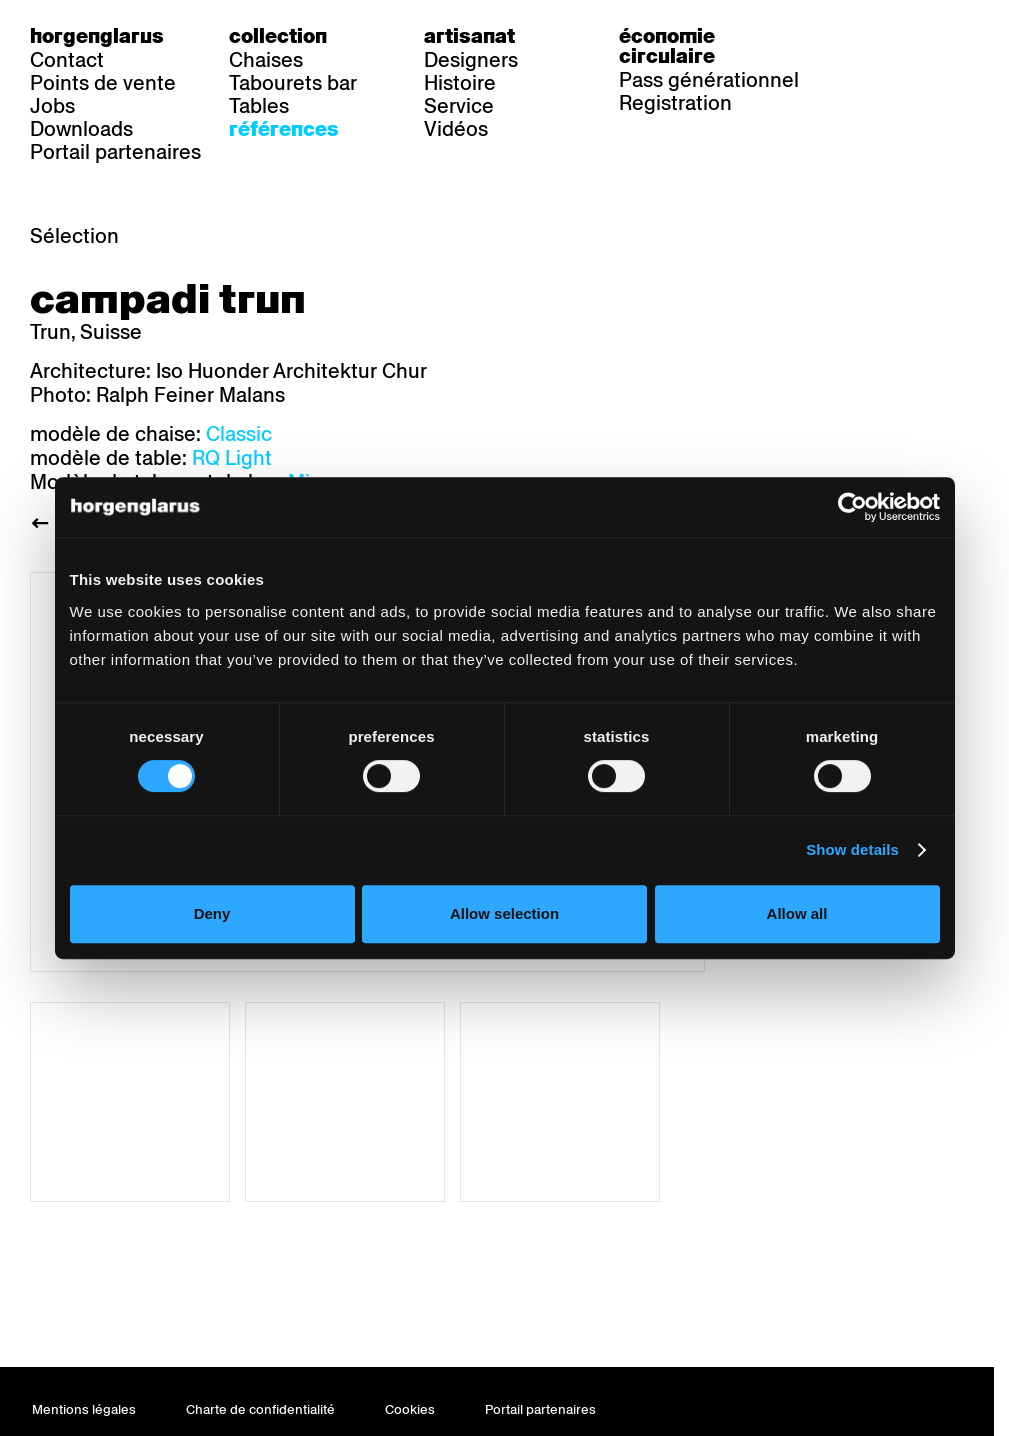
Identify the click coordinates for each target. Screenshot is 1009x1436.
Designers (471, 60)
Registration (675, 103)
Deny (212, 913)
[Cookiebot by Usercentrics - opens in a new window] (852, 507)
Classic (239, 434)
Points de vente (103, 83)
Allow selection (504, 913)
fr (911, 36)
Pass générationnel (709, 80)
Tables (259, 106)
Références (284, 129)
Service (459, 106)
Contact (67, 60)
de (871, 36)
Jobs (52, 106)
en (952, 36)
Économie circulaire (667, 46)
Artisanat (469, 36)
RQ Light (232, 458)
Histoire (460, 83)
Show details (852, 849)
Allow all (797, 913)
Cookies (410, 1409)
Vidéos (456, 129)
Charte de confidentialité (260, 1409)
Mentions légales (84, 1409)
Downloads (81, 129)
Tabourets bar (293, 83)
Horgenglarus (97, 36)
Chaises (266, 60)
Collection (278, 36)
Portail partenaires (115, 152)
